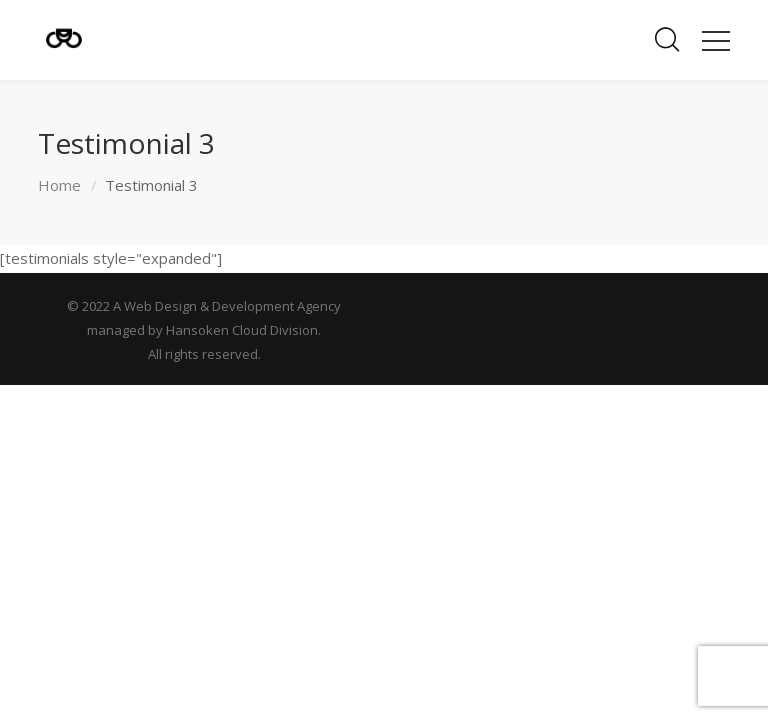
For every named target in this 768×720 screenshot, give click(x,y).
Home (59, 185)
